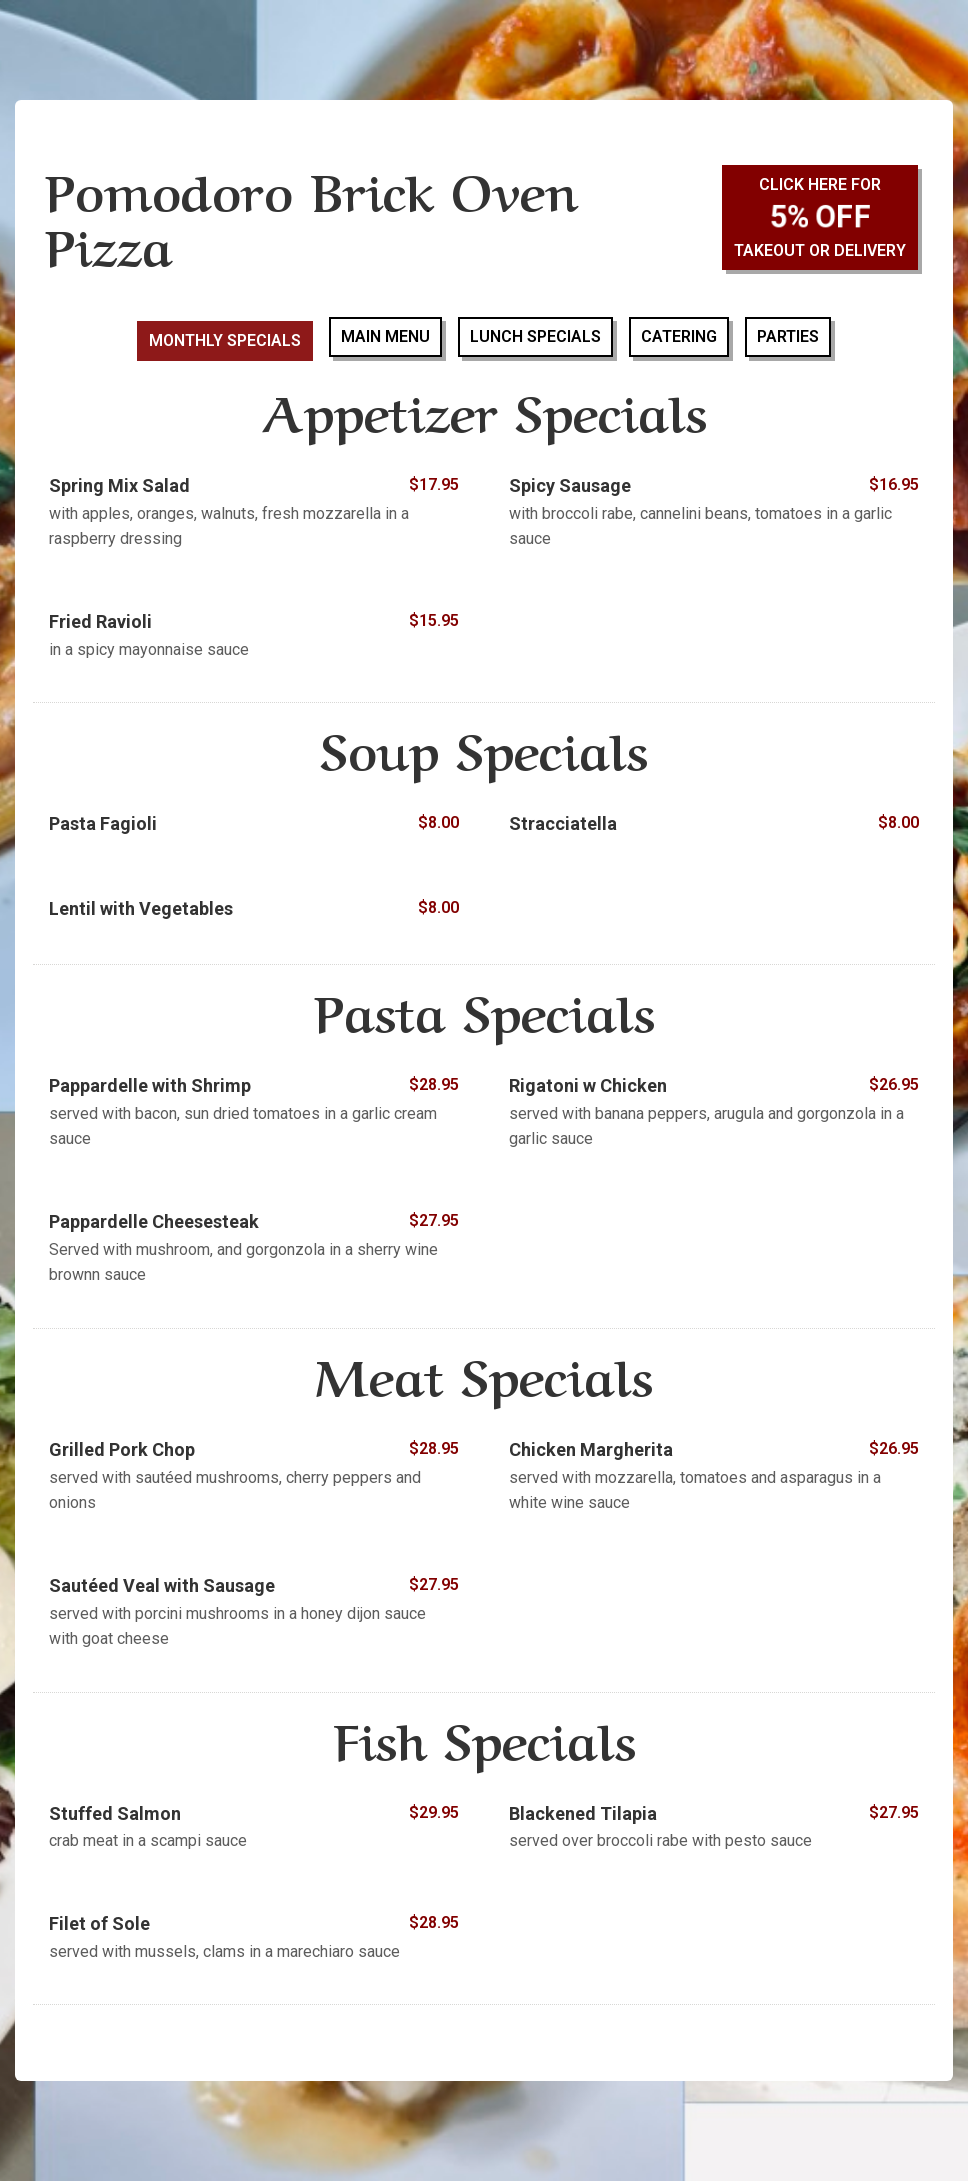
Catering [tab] (679, 336)
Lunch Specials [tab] (535, 336)
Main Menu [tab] (385, 336)
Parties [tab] (788, 336)
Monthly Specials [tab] (225, 340)
